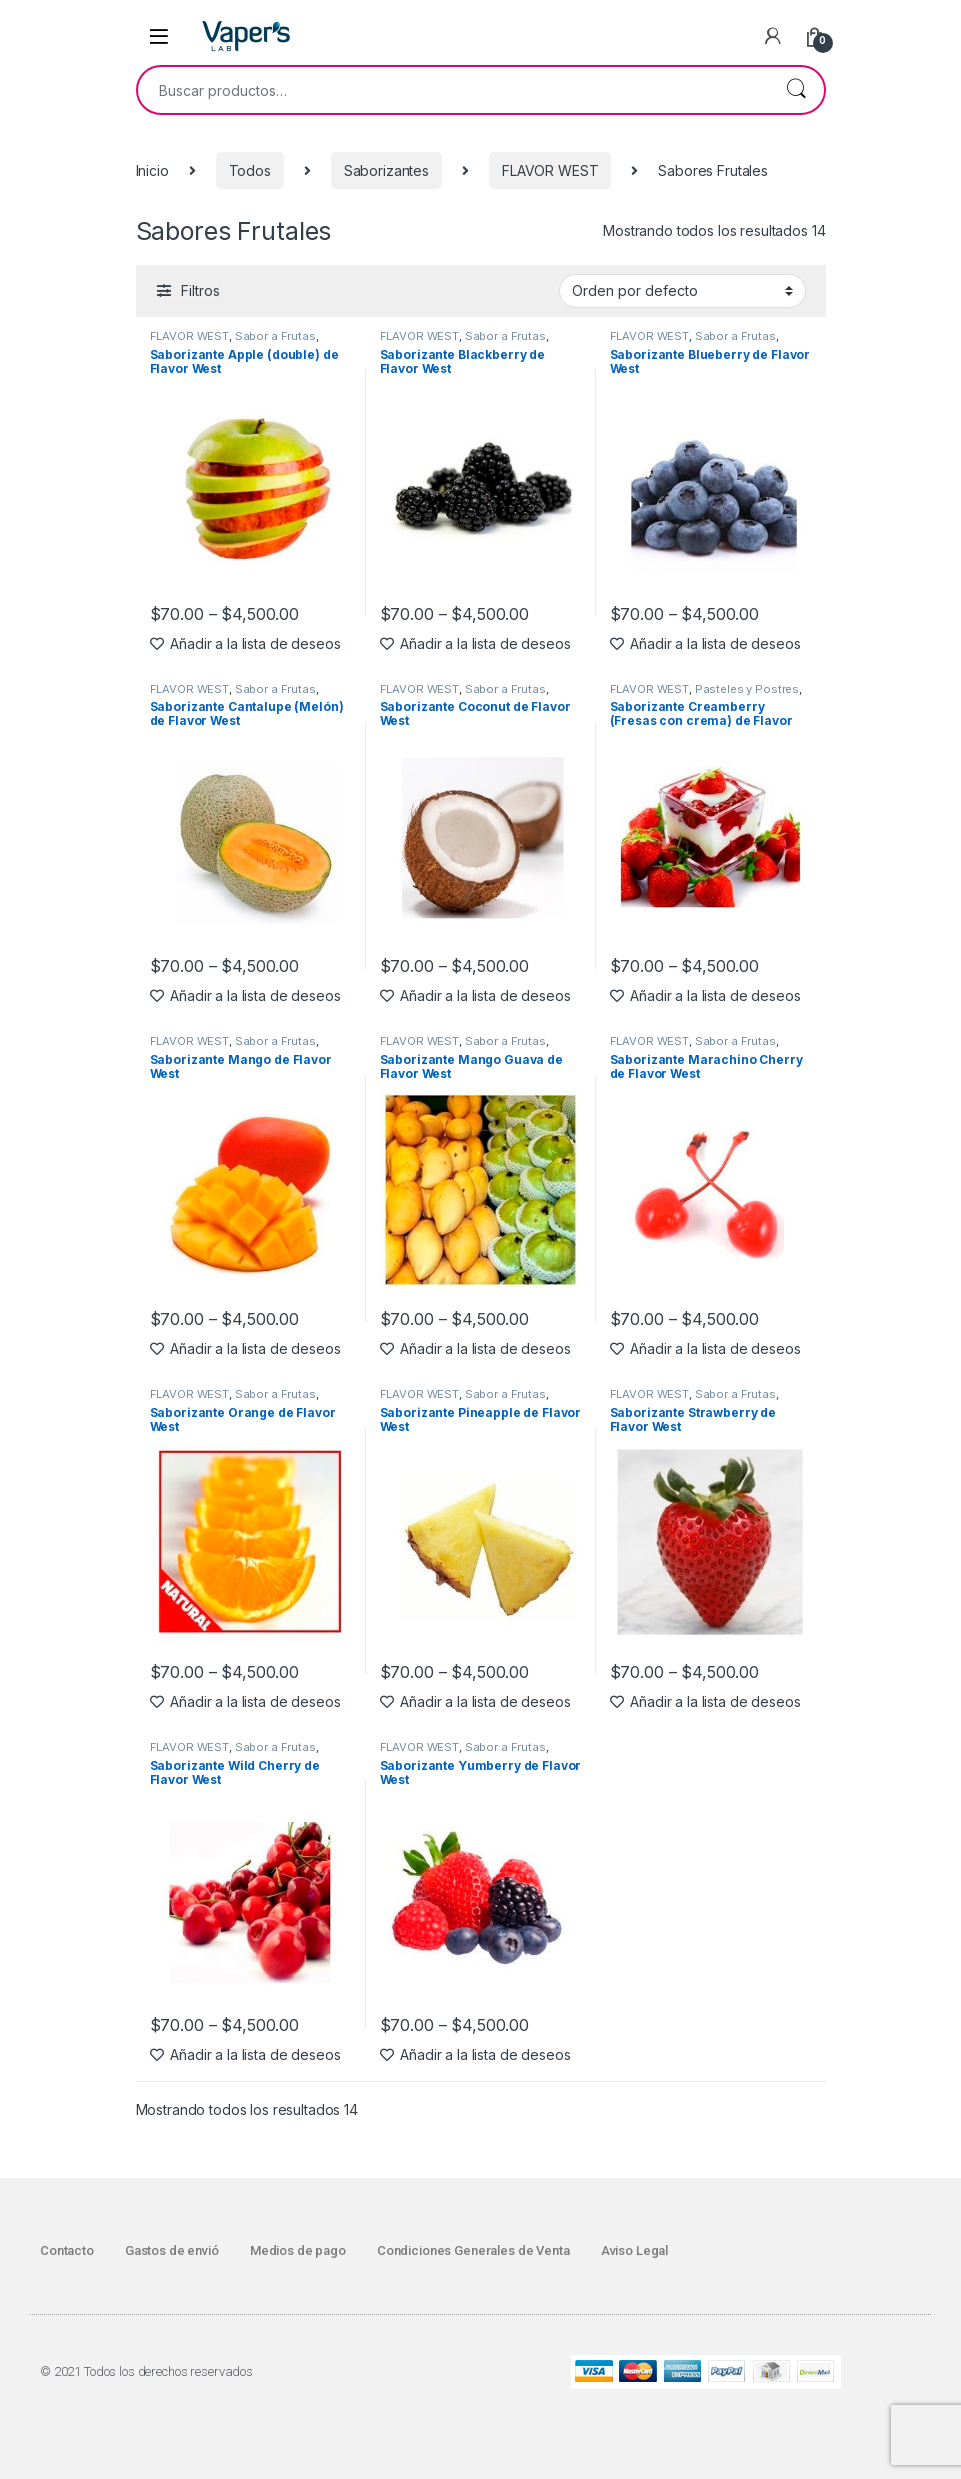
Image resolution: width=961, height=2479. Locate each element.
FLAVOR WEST (550, 170)
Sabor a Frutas (275, 336)
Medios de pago (298, 2250)
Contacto (67, 2250)
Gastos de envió (172, 2250)
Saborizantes (386, 170)
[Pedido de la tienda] (682, 291)
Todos (250, 170)
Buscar (796, 90)
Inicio (152, 170)
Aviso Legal (634, 2250)
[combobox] (453, 90)
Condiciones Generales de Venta (473, 2250)
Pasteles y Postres (747, 689)
